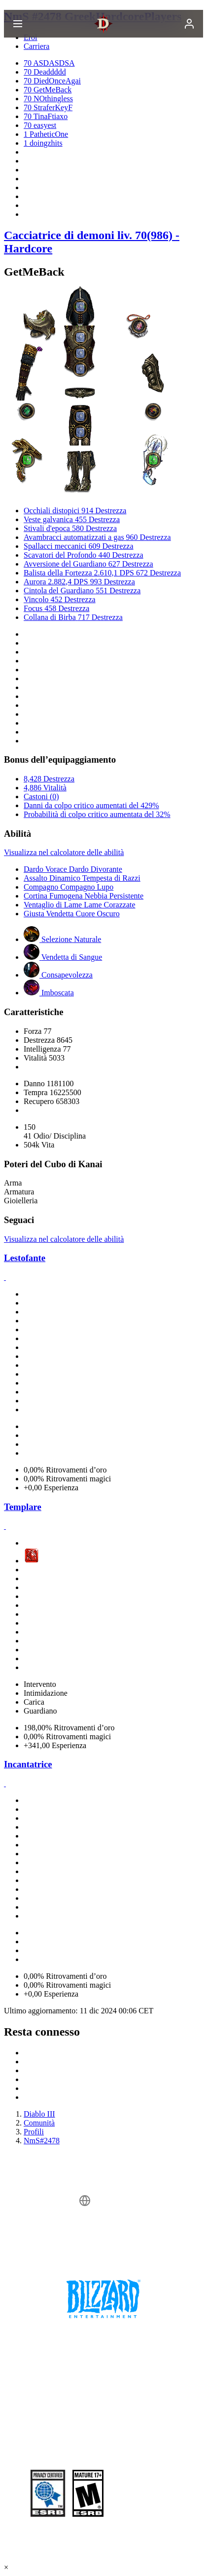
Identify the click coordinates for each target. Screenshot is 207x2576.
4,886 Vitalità (45, 787)
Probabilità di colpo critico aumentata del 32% (97, 814)
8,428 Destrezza (49, 779)
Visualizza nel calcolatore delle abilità (64, 852)
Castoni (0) (41, 796)
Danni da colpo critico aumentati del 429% (91, 805)
